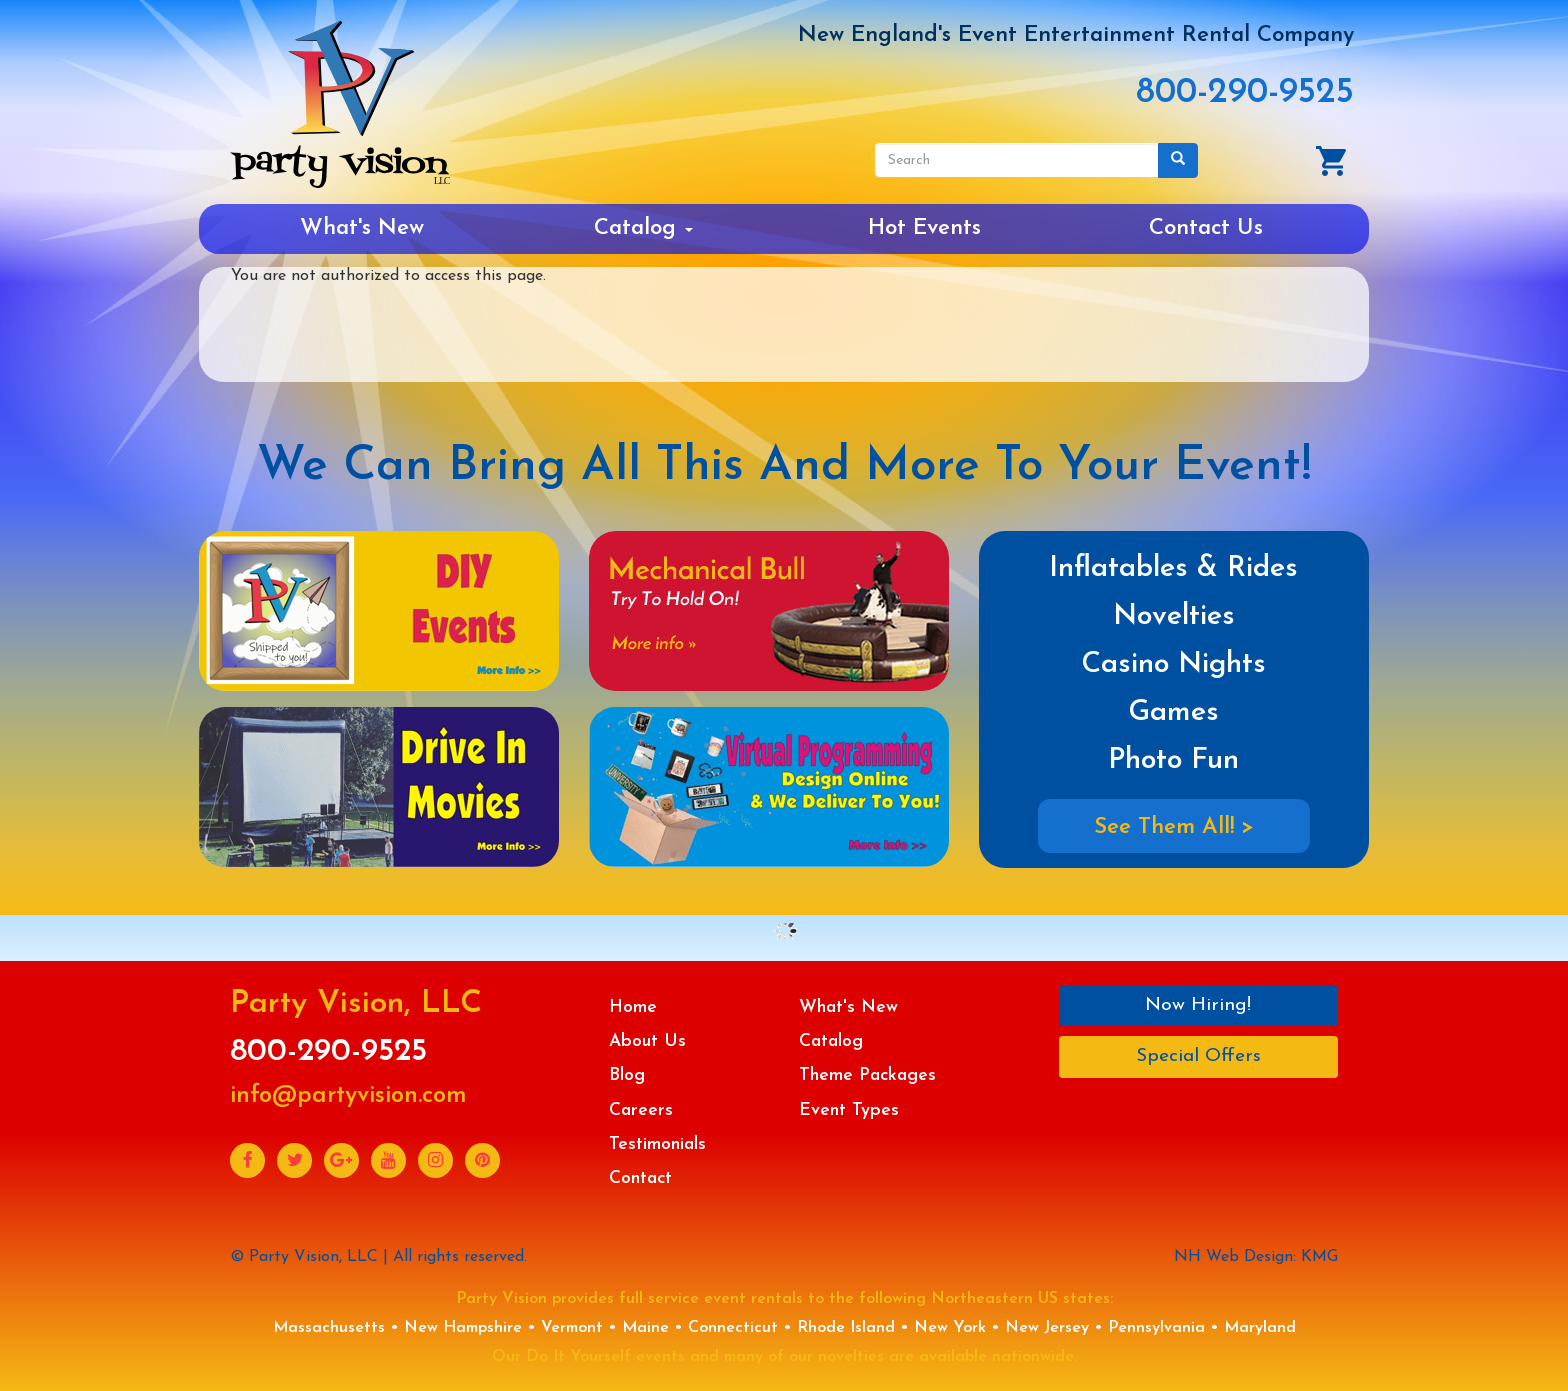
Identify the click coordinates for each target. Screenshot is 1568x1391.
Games (1173, 712)
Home (633, 1007)
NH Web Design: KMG (1256, 1257)
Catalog (643, 228)
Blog (627, 1075)
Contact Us (1206, 228)
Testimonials (657, 1144)
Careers (641, 1110)
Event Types (849, 1110)
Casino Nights (1173, 664)
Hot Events (924, 228)
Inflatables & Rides (1173, 568)
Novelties (1174, 616)
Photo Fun (1173, 760)
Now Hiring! (1198, 1005)
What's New (362, 228)
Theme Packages (867, 1075)
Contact (640, 1178)
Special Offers (1198, 1056)
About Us (647, 1041)
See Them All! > (1174, 827)
